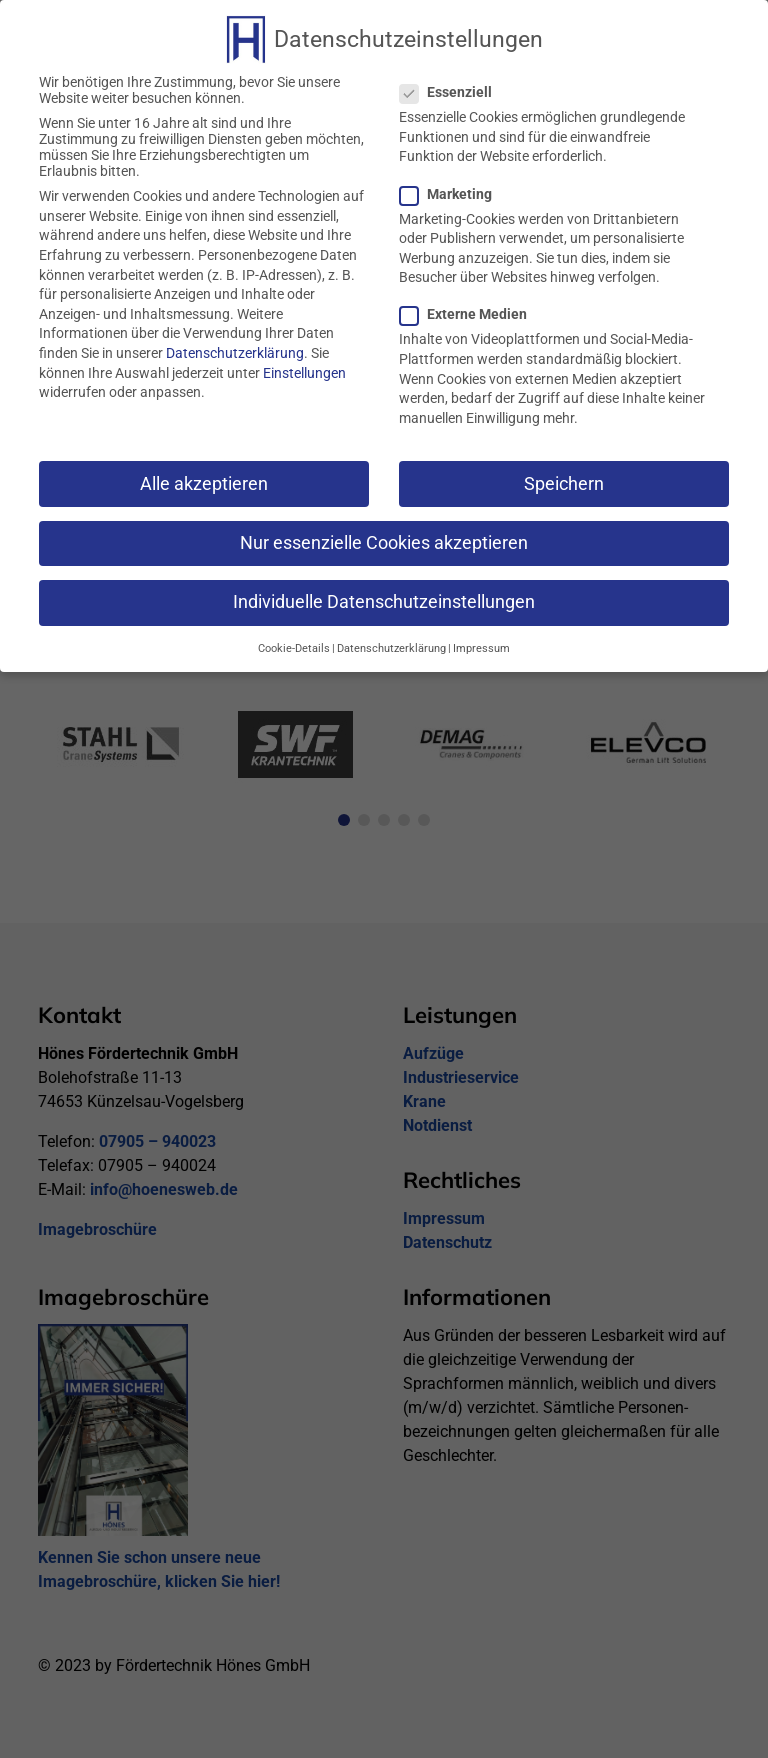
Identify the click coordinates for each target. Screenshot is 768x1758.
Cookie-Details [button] (294, 646)
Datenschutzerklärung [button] (391, 646)
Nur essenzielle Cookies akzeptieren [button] (384, 540)
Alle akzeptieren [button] (204, 481)
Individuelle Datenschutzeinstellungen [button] (384, 599)
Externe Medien (471, 312)
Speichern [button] (564, 481)
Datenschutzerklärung (235, 350)
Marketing (454, 191)
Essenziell (454, 90)
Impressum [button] (481, 646)
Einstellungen (304, 370)
